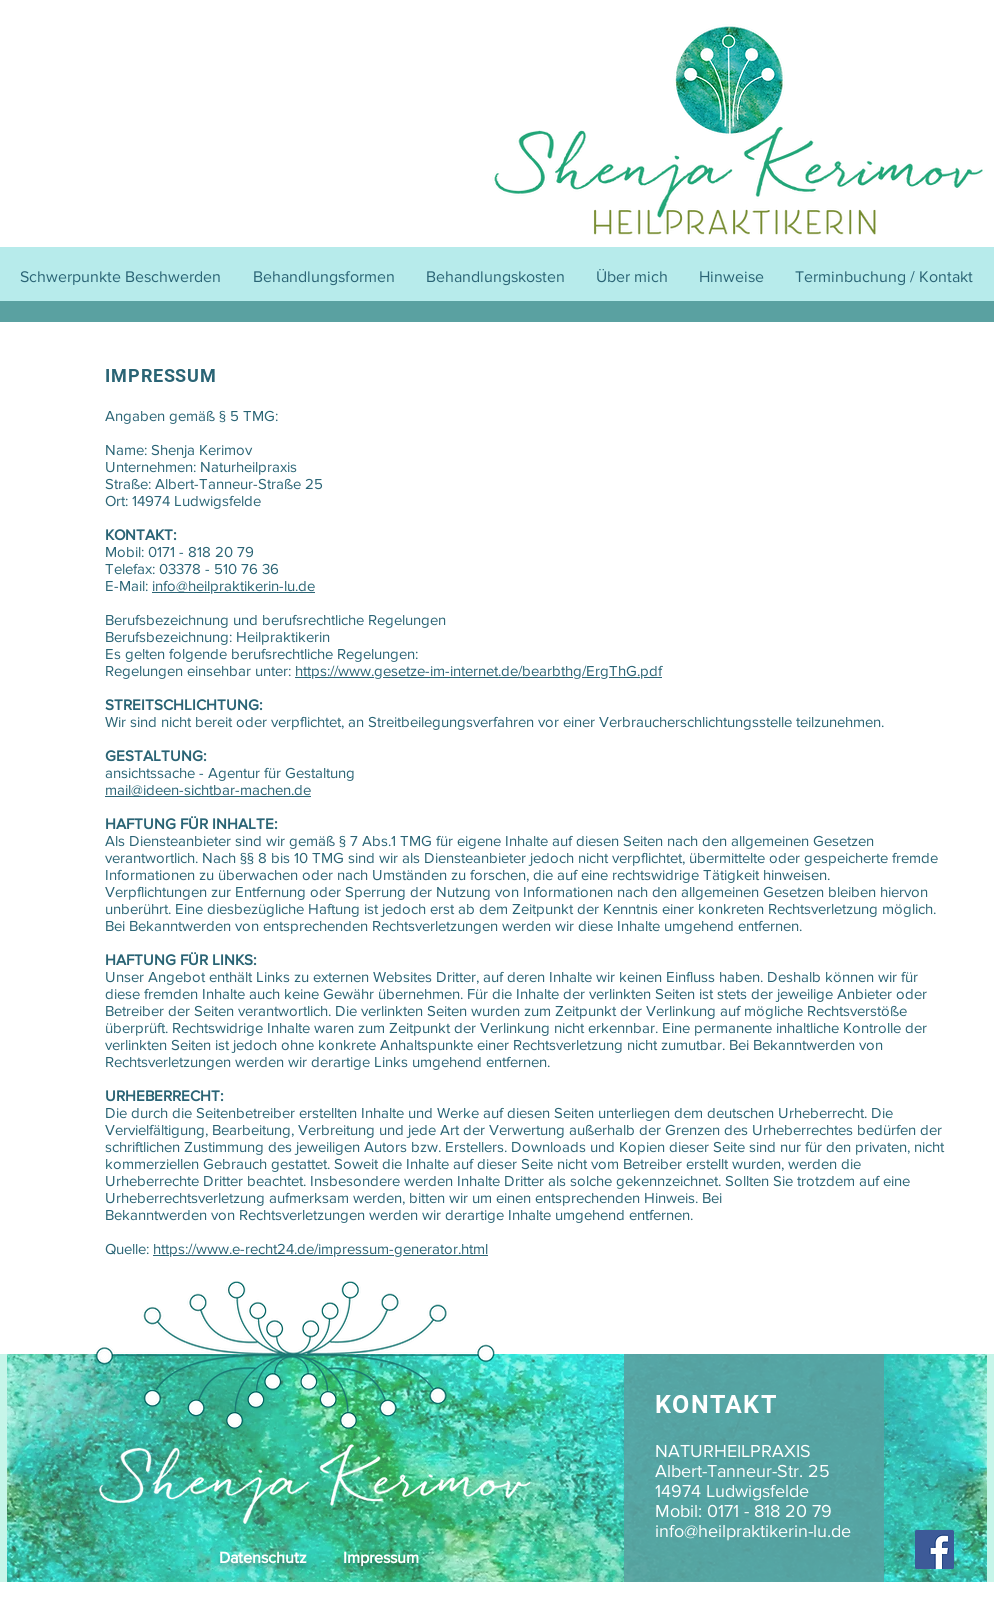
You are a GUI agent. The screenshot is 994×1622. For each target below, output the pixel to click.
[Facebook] (934, 1549)
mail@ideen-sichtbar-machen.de (208, 789)
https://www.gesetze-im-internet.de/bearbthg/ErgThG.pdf (478, 670)
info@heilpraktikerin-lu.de (233, 585)
